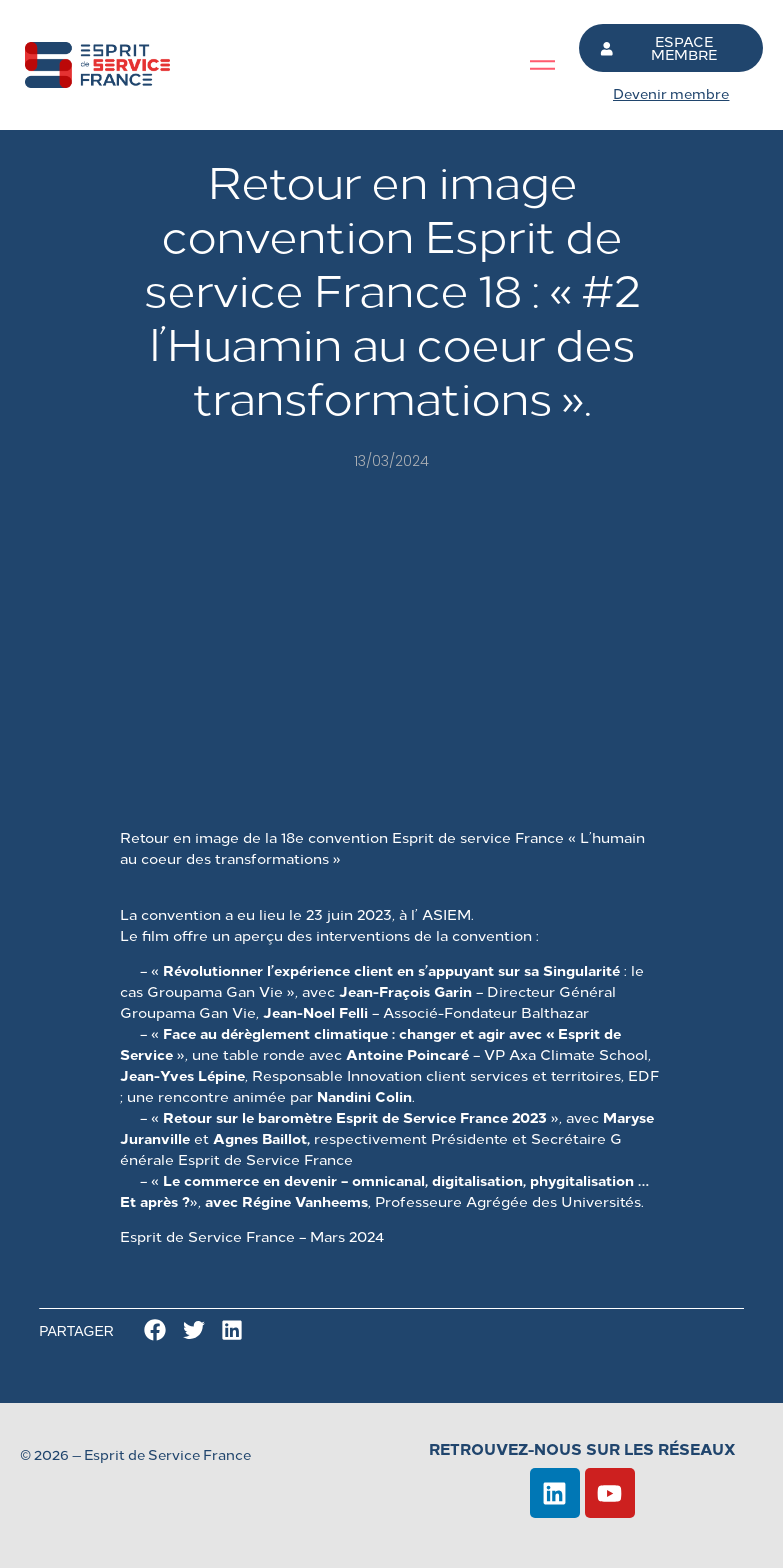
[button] (155, 1330)
